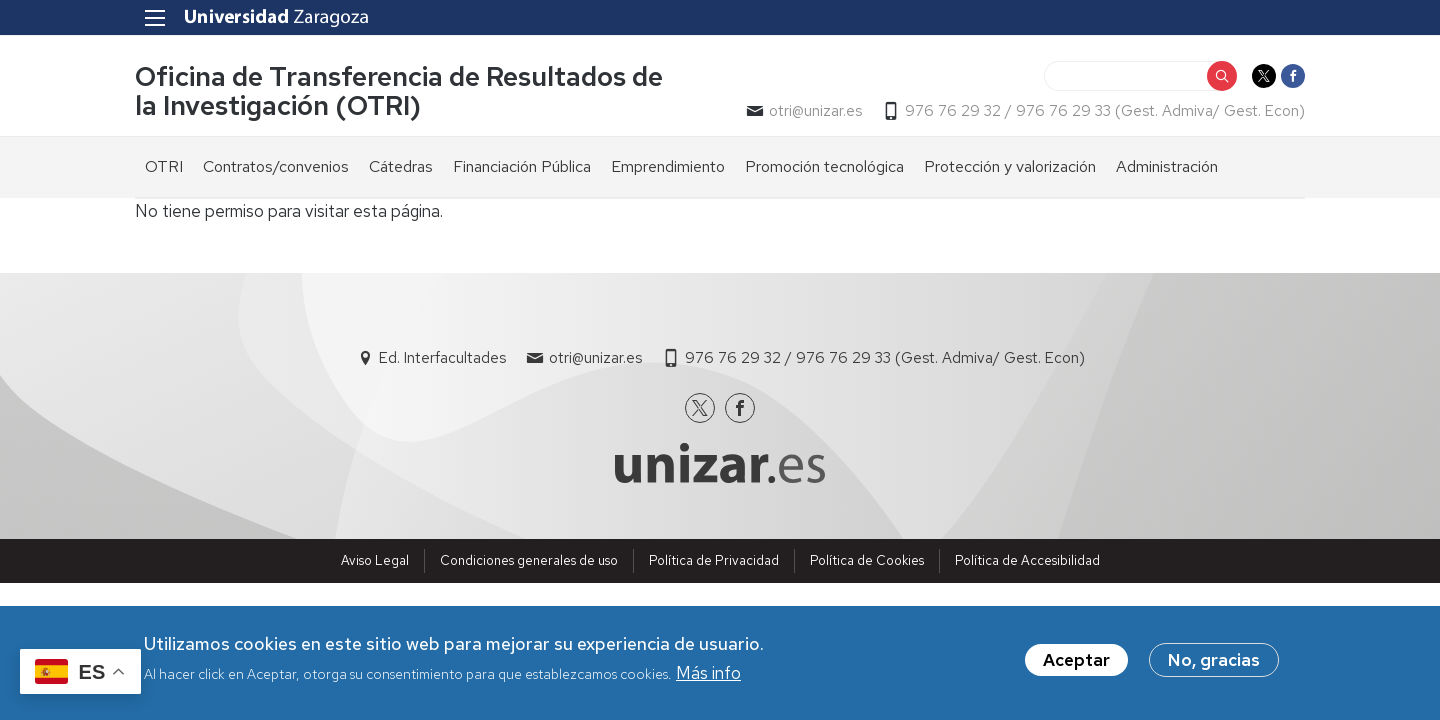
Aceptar (1076, 664)
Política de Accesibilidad (1027, 560)
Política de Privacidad (714, 560)
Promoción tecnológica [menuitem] (824, 166)
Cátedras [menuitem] (401, 166)
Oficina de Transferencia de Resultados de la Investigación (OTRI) (399, 91)
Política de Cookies (867, 560)
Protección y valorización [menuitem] (1010, 166)
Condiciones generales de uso (529, 560)
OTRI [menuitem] (164, 166)
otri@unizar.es (815, 111)
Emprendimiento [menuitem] (668, 166)
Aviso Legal (375, 560)
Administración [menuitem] (1167, 166)
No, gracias (1214, 664)
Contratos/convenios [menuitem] (276, 166)
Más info (708, 677)
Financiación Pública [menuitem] (522, 166)
